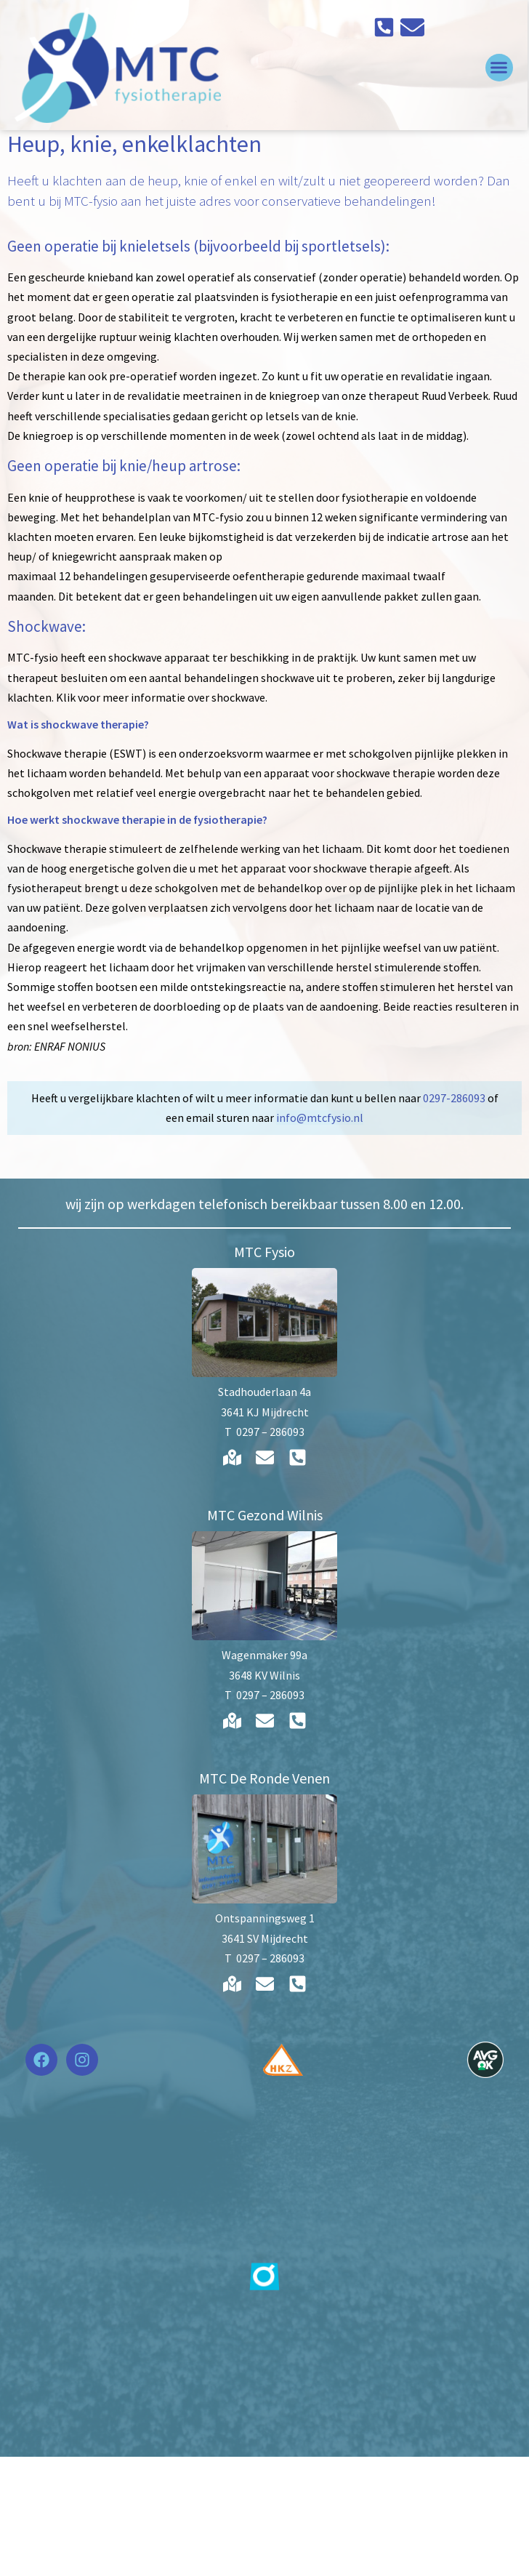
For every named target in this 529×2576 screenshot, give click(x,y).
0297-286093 (454, 1218)
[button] (500, 67)
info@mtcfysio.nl (319, 1237)
